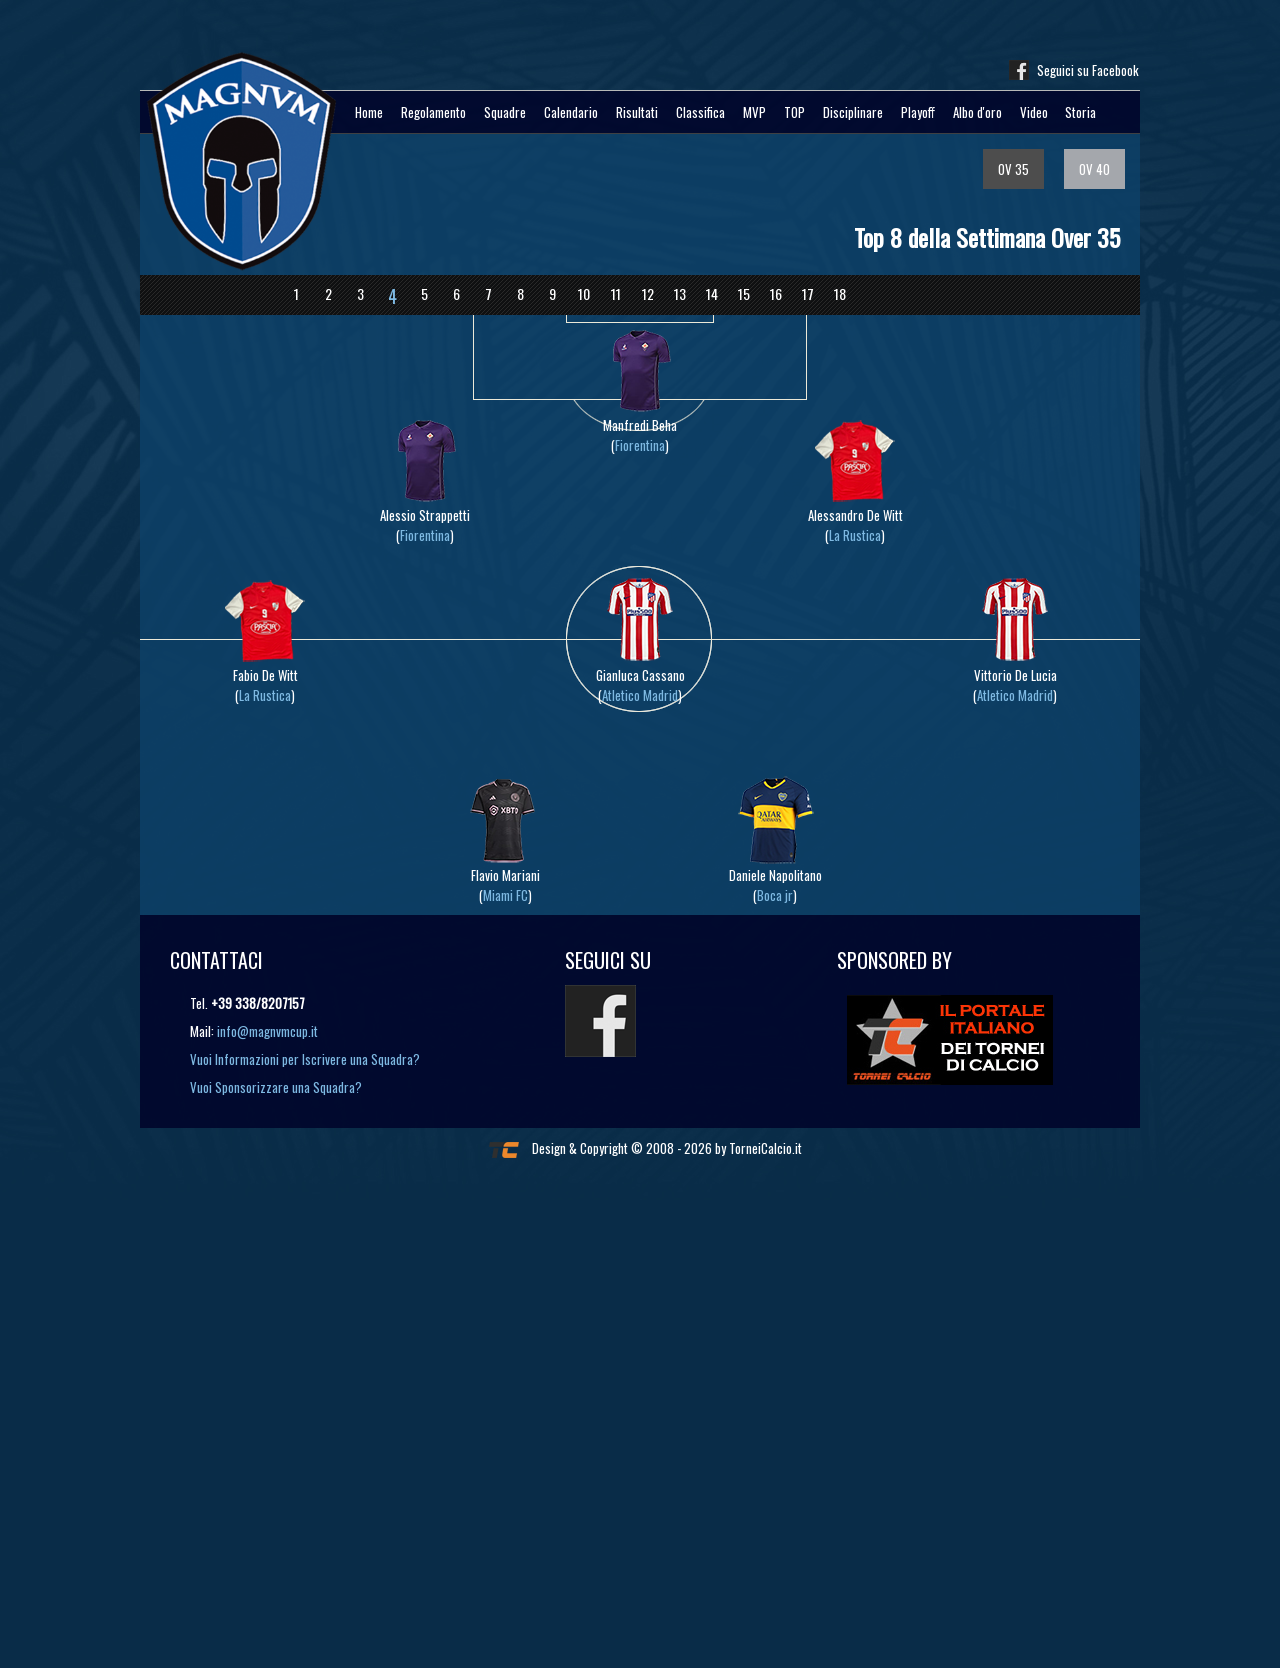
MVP (754, 112)
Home (369, 112)
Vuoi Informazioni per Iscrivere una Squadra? (305, 1059)
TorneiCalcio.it (765, 1148)
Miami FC (505, 895)
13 (680, 293)
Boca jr (775, 895)
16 (776, 293)
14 (712, 293)
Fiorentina (640, 445)
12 (648, 293)
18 (840, 293)
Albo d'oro (977, 112)
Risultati (637, 112)
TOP (794, 112)
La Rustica (855, 535)
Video (1034, 112)
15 (744, 293)
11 (616, 293)
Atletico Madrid (640, 695)
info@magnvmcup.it (267, 1031)
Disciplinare (853, 112)
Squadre (505, 112)
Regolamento (433, 112)
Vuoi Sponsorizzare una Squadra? (276, 1087)
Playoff (918, 112)
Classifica (700, 112)
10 (584, 293)
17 (808, 293)
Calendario (571, 112)
